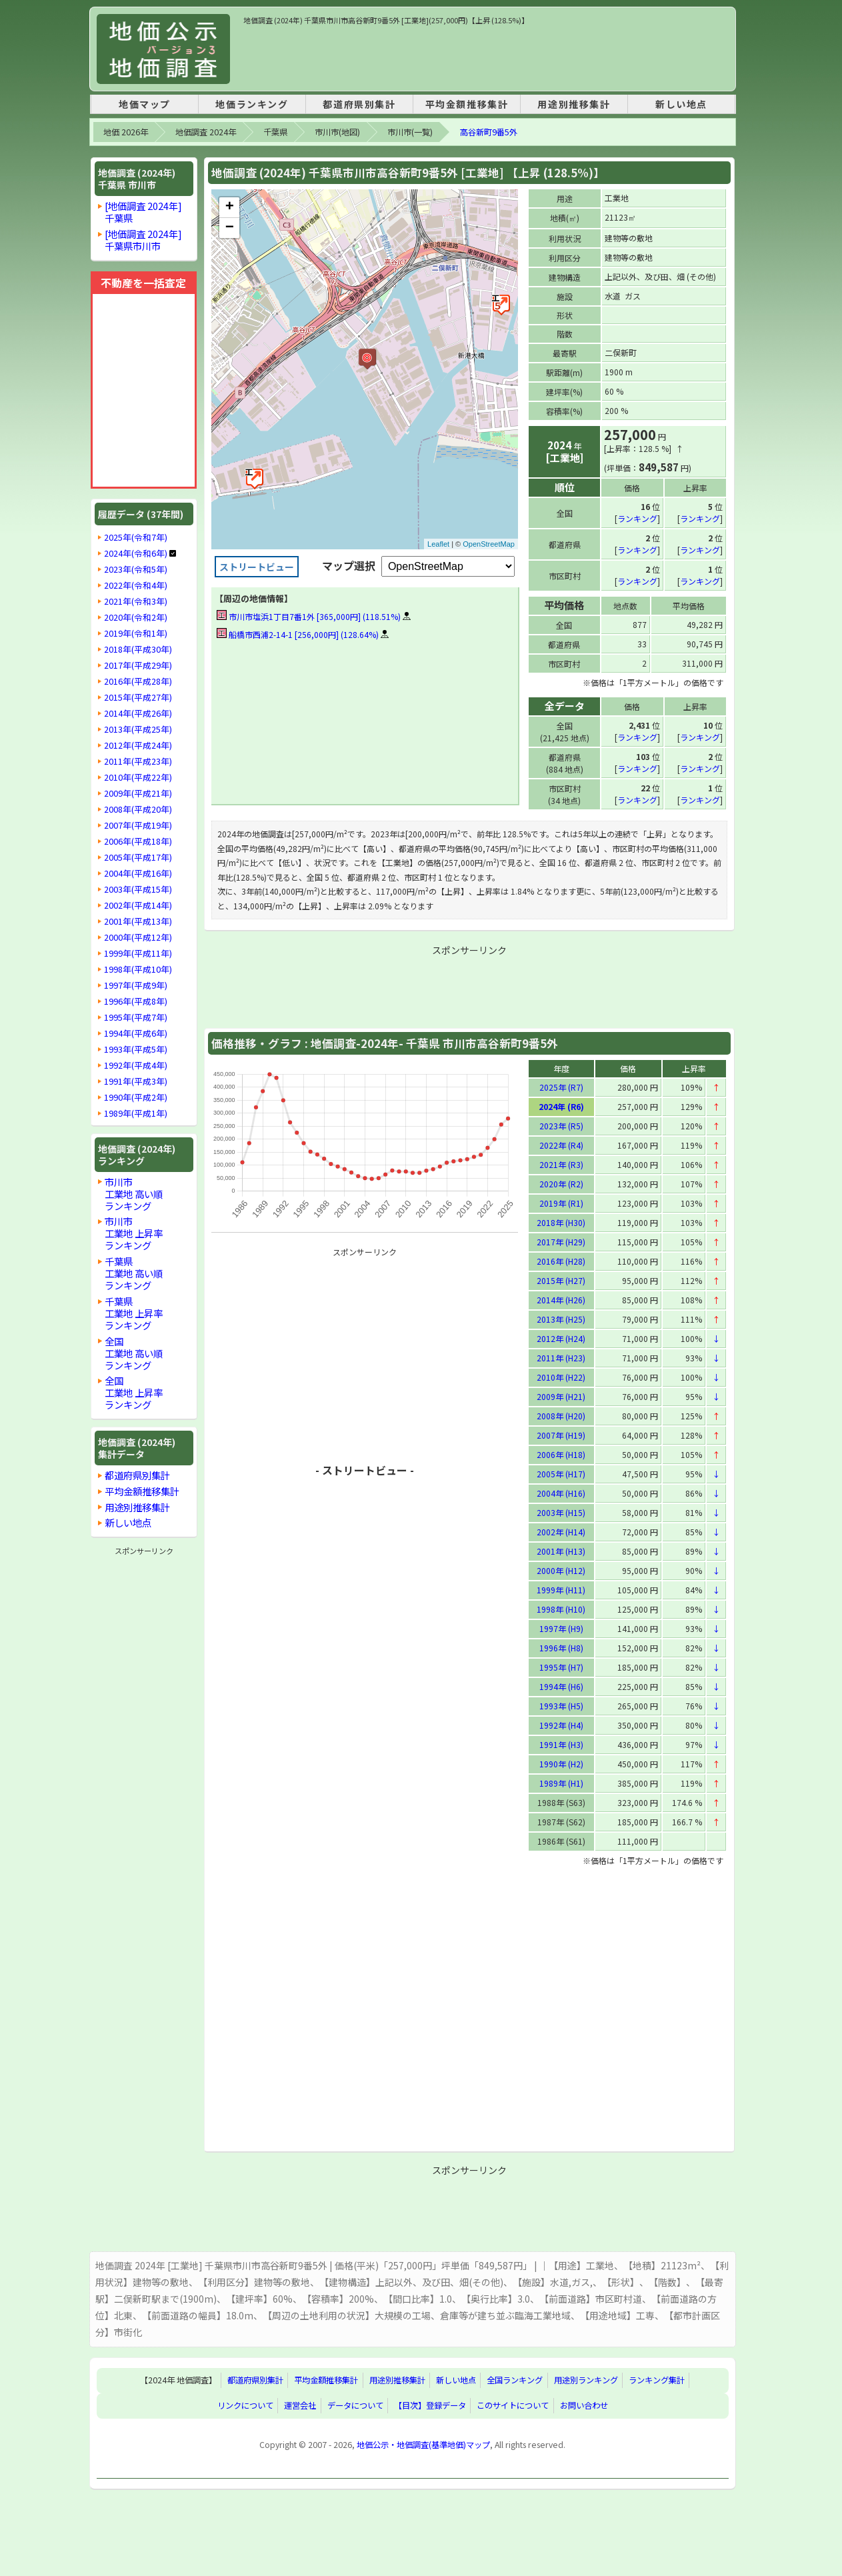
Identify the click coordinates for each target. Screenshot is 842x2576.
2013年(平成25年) (138, 729)
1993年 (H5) (561, 1705)
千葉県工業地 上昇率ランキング (134, 1313)
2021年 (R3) (561, 1163)
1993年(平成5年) (135, 1049)
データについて (355, 2405)
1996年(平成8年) (135, 1001)
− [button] (229, 228)
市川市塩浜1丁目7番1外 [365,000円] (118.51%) (309, 616)
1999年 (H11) (561, 1589)
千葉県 (275, 132)
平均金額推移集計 (467, 104)
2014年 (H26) (561, 1299)
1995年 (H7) (561, 1666)
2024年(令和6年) (135, 553)
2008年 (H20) (561, 1415)
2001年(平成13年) (138, 921)
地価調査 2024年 (205, 132)
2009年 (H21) (561, 1395)
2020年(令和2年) (135, 617)
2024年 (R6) (561, 1105)
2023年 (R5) (561, 1125)
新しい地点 (681, 104)
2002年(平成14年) (138, 905)
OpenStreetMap (489, 544)
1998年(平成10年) (138, 969)
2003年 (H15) (561, 1511)
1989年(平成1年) (135, 1113)
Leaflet (438, 544)
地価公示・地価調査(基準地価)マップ (423, 2444)
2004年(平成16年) (138, 873)
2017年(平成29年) (138, 665)
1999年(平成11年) (138, 953)
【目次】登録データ (430, 2405)
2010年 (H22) (561, 1376)
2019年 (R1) (561, 1202)
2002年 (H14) (561, 1531)
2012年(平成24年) (138, 745)
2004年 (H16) (561, 1492)
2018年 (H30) (561, 1221)
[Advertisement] (486, 56)
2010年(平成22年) (138, 777)
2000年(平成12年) (138, 937)
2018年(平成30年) (138, 649)
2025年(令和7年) (135, 537)
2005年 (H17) (561, 1473)
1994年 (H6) (561, 1685)
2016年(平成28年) (138, 681)
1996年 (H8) (561, 1647)
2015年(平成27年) (138, 697)
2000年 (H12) (561, 1569)
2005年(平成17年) (138, 857)
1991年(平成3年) (135, 1081)
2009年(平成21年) (138, 793)
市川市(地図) (337, 132)
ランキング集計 (657, 2380)
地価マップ (145, 104)
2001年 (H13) (561, 1550)
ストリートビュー (256, 566)
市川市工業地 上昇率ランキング (134, 1233)
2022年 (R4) (561, 1144)
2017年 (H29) (561, 1241)
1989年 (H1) (561, 1782)
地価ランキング (251, 104)
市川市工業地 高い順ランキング (134, 1194)
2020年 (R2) (561, 1183)
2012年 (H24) (561, 1337)
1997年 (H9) (561, 1627)
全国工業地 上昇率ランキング (134, 1392)
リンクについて (245, 2405)
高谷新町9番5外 (488, 132)
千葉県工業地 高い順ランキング (134, 1273)
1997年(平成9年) (135, 985)
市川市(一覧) (410, 132)
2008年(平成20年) (138, 809)
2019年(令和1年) (135, 633)
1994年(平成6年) (135, 1033)
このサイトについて (513, 2405)
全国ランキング (515, 2380)
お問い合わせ (584, 2405)
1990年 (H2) (561, 1763)
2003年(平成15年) (138, 889)
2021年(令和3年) (135, 601)
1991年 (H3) (561, 1743)
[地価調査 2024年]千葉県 (143, 212)
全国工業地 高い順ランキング (134, 1353)
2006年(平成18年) (138, 841)
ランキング (637, 517)
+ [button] (229, 207)
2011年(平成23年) (138, 761)
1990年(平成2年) (135, 1097)
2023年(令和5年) (135, 569)
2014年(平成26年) (138, 713)
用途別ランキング (586, 2380)
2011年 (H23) (561, 1357)
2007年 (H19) (561, 1434)
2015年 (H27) (561, 1279)
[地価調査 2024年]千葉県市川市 (143, 240)
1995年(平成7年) (135, 1017)
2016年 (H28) (561, 1260)
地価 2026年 (125, 132)
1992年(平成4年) (135, 1065)
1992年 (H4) (561, 1724)
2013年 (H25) (561, 1318)
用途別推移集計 (573, 104)
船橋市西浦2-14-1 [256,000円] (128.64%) (298, 634)
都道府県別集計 (359, 104)
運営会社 (300, 2405)
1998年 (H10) (561, 1608)
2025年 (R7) (561, 1086)
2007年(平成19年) (138, 825)
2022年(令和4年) (135, 585)
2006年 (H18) (561, 1453)
